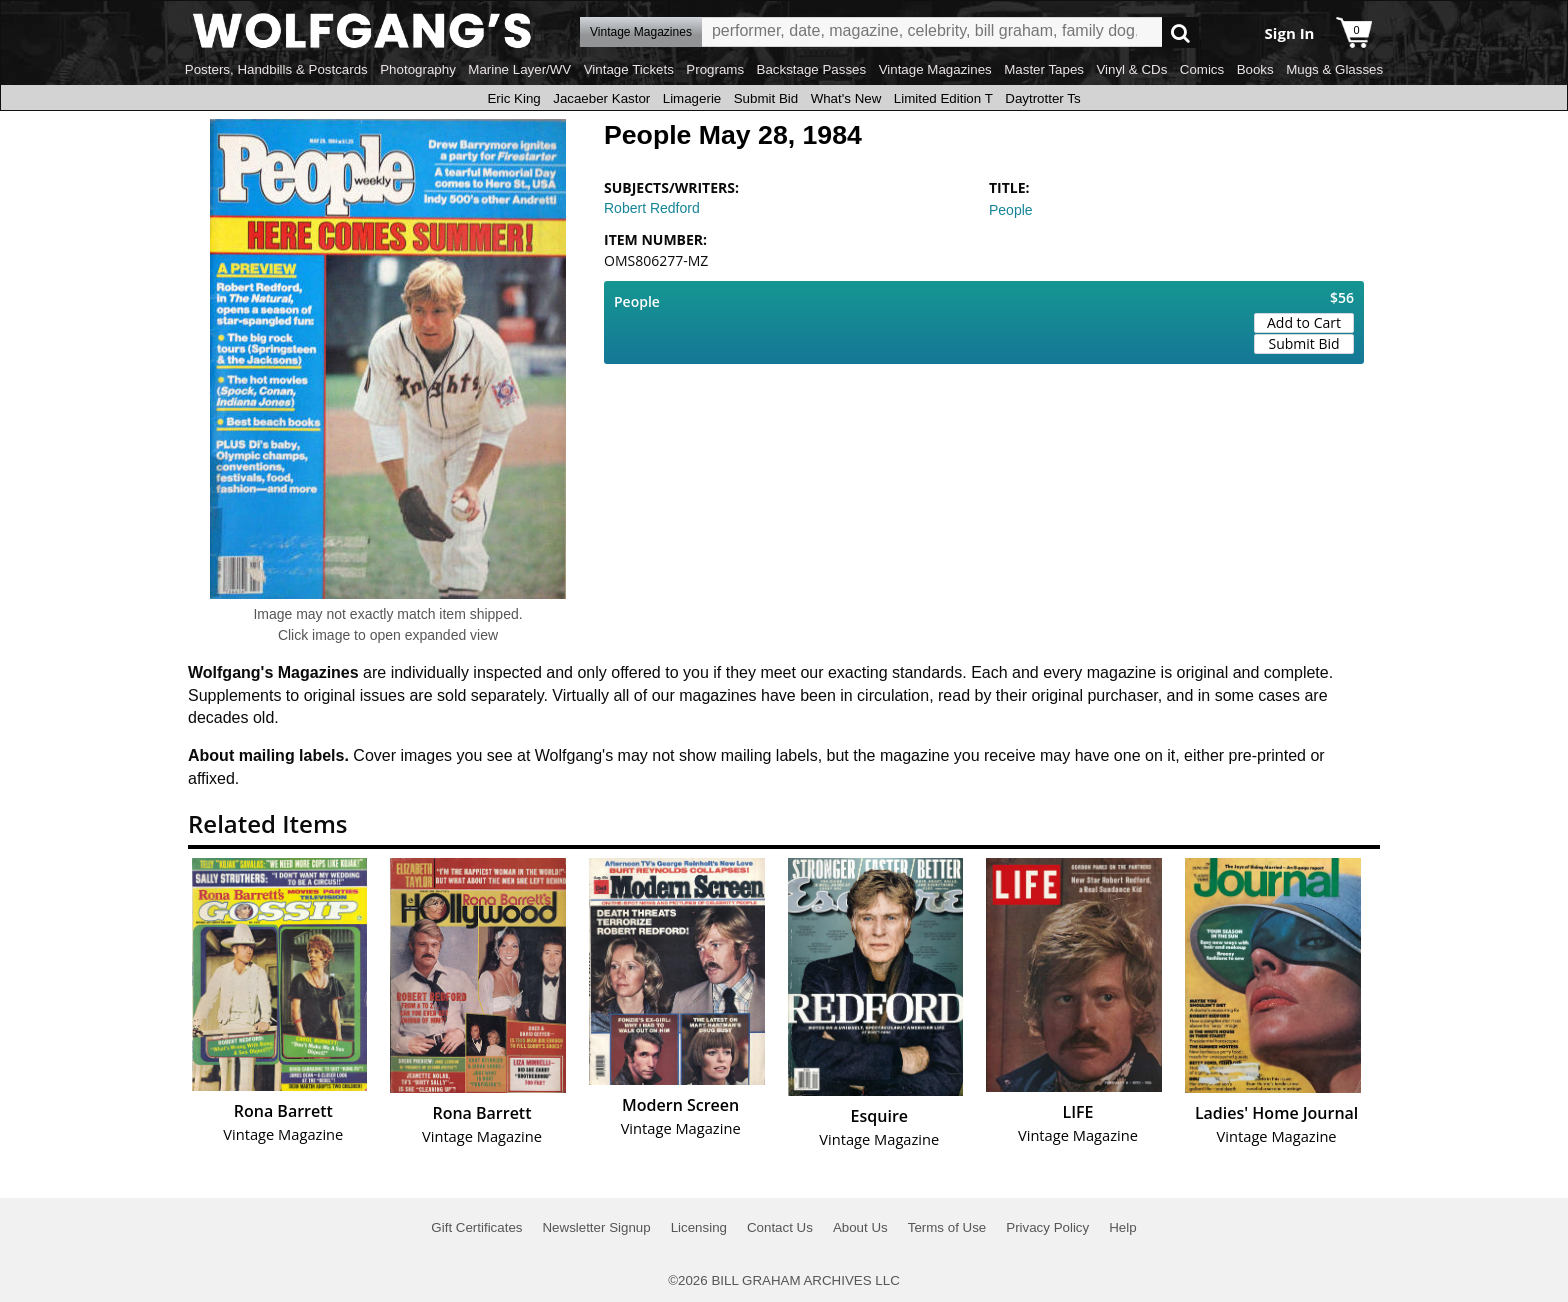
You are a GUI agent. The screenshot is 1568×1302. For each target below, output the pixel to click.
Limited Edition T (943, 98)
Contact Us (780, 1227)
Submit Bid (766, 98)
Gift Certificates (476, 1227)
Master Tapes (1044, 69)
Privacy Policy (1047, 1227)
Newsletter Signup (596, 1227)
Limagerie (692, 98)
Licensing (699, 1227)
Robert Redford (652, 208)
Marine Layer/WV (519, 69)
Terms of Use (947, 1227)
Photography (418, 69)
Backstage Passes (812, 69)
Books (1255, 69)
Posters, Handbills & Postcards (276, 69)
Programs (715, 69)
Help (1122, 1227)
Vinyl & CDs (1131, 69)
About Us (860, 1227)
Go (1180, 32)
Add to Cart (1304, 322)
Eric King (513, 98)
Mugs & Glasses (1334, 69)
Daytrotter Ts (1042, 98)
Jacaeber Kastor (601, 98)
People (1011, 210)
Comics (1202, 69)
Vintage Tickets (629, 69)
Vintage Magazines (935, 69)
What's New (846, 98)
